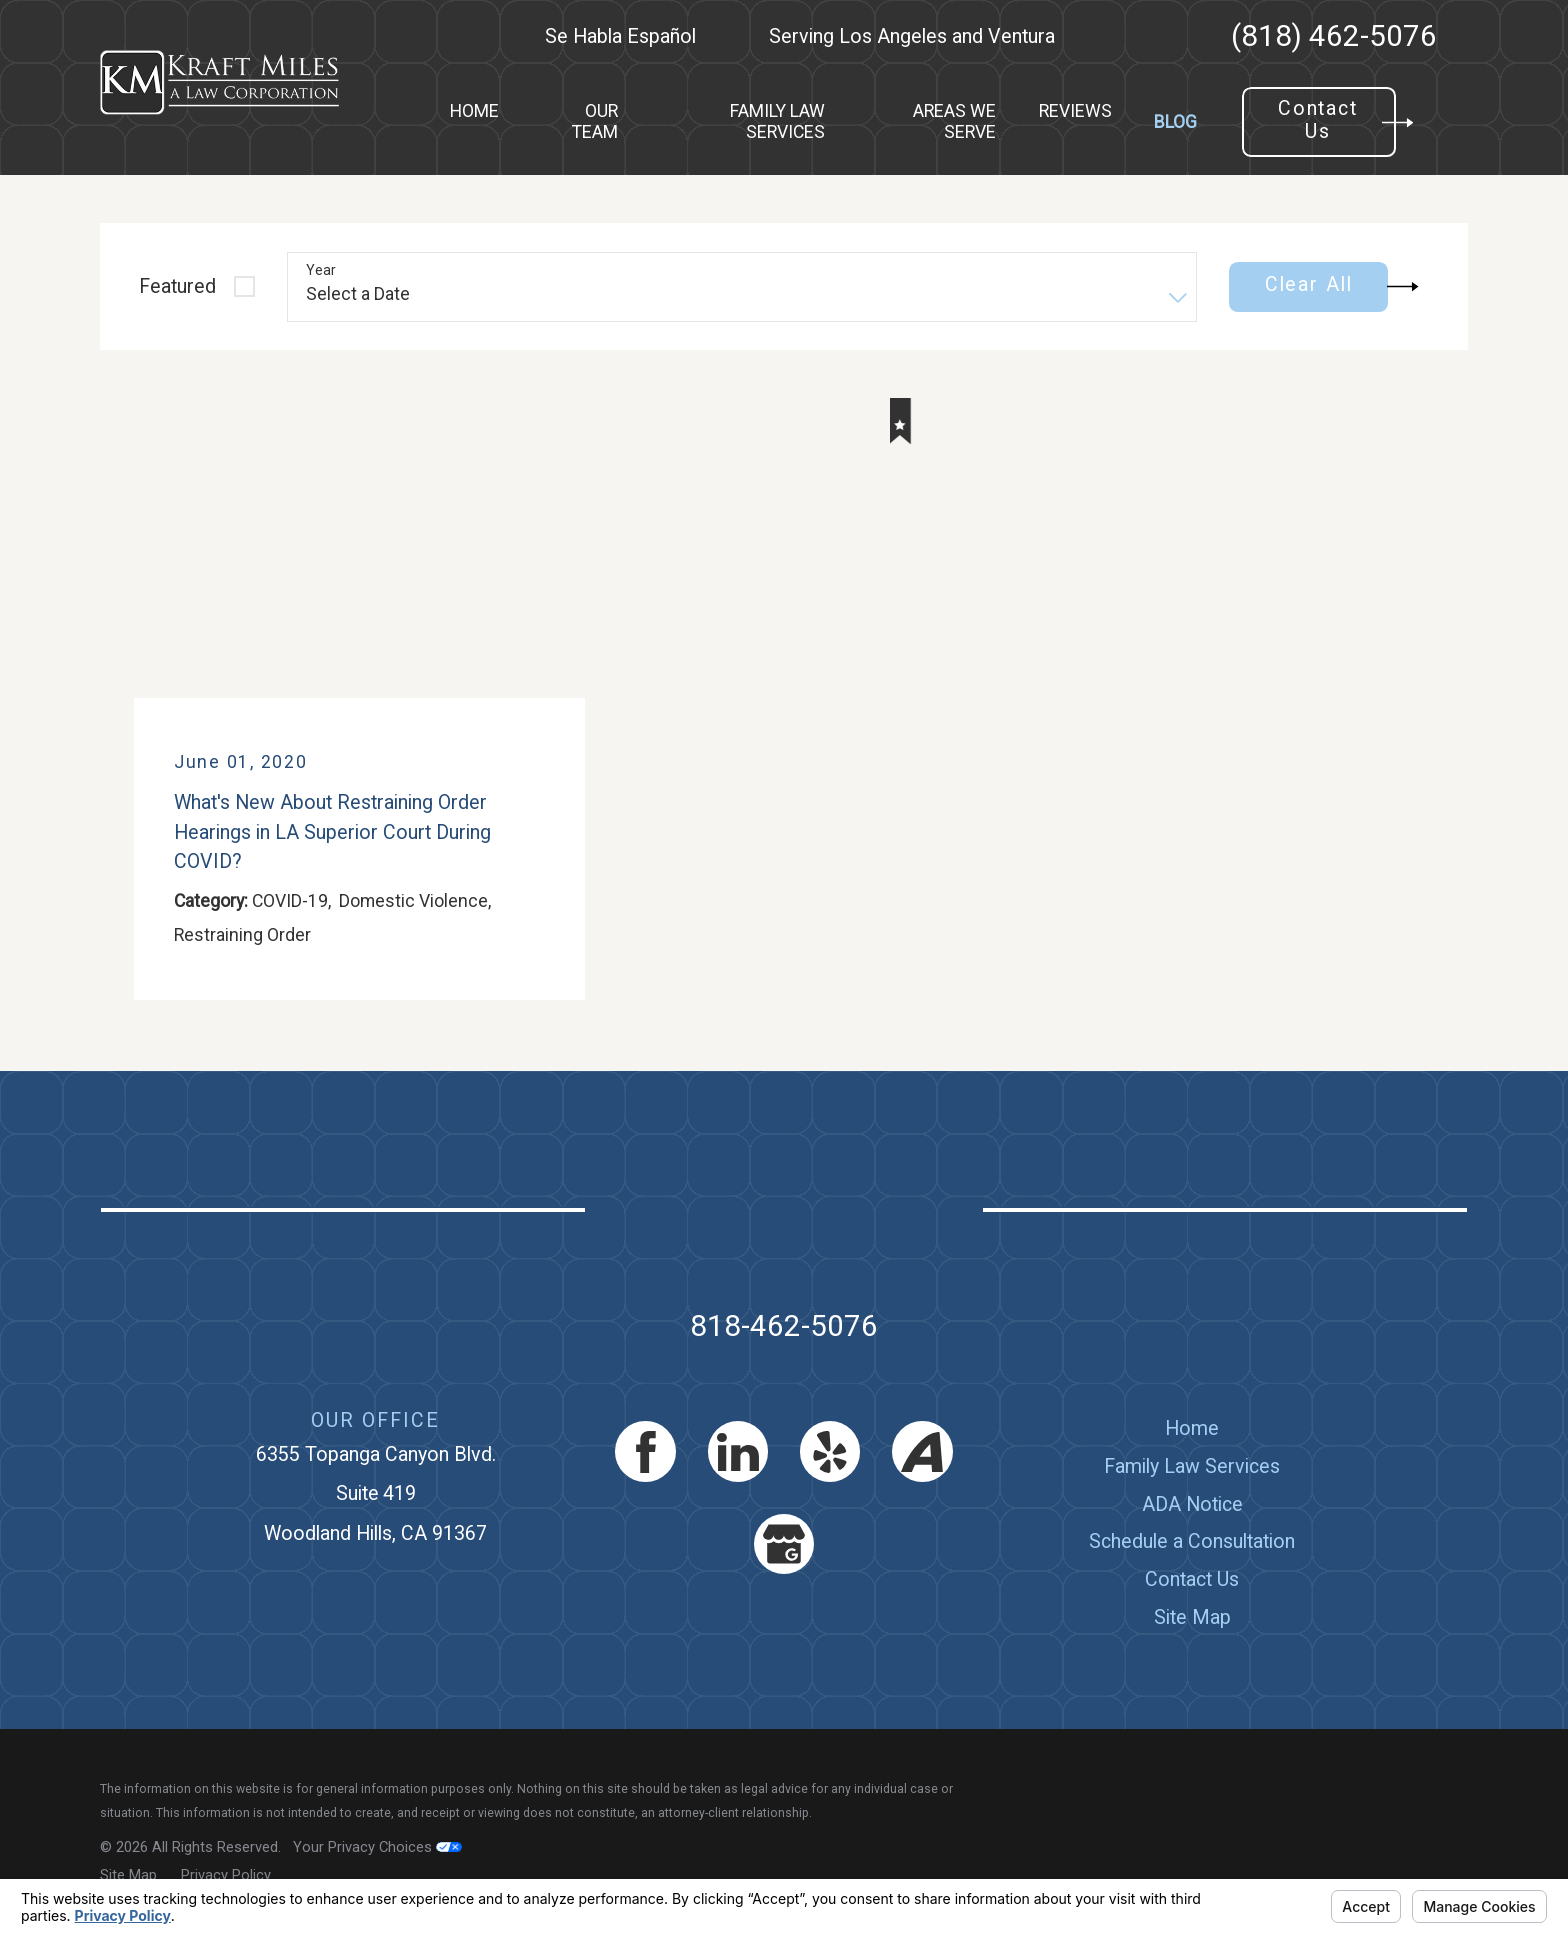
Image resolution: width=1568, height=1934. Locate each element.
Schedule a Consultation (1192, 1541)
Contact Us (1192, 1579)
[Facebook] (645, 1451)
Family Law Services (1192, 1466)
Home (1192, 1428)
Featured (177, 286)
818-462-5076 (784, 1326)
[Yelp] (830, 1451)
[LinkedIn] (738, 1451)
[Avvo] (922, 1451)
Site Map (1192, 1617)
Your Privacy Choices (377, 1847)
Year (321, 270)
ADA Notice (1192, 1504)
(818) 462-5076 (1334, 37)
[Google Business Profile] (784, 1544)
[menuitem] (474, 122)
